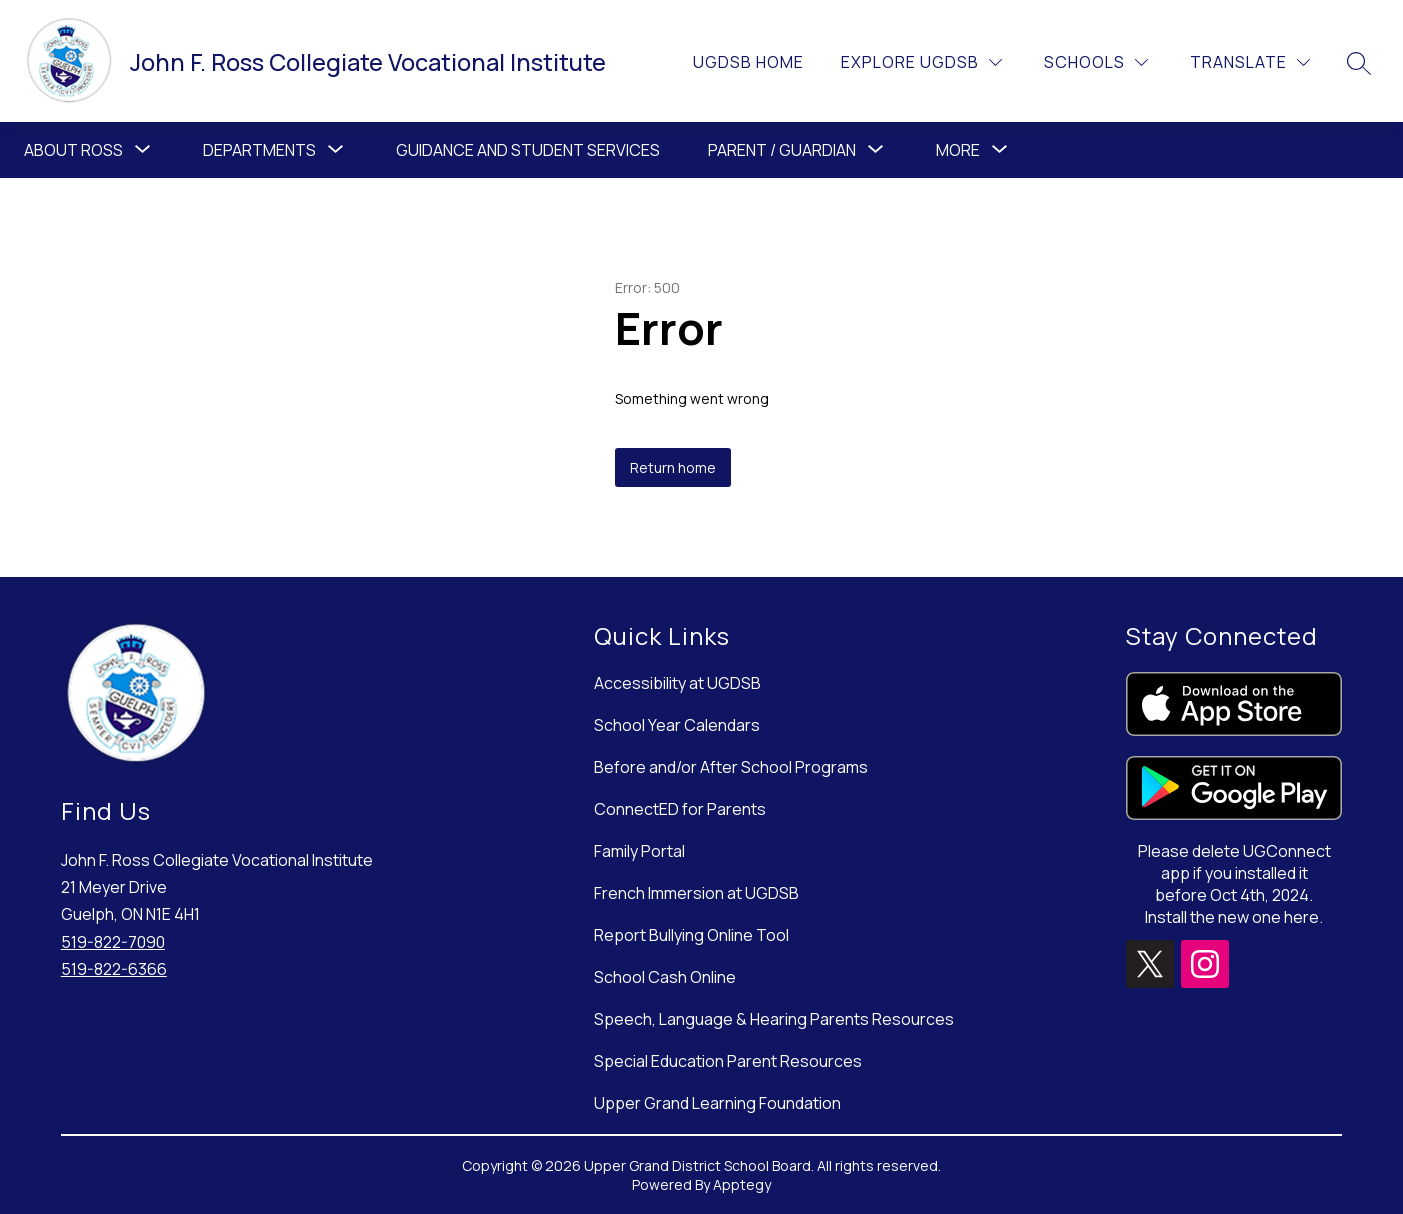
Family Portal (639, 851)
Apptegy (742, 1184)
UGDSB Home (748, 62)
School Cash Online (665, 977)
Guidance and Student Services (528, 150)
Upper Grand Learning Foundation (717, 1103)
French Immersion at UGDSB (696, 893)
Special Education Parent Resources (728, 1061)
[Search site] (1359, 63)
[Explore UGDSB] (921, 62)
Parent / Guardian (782, 150)
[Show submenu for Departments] (259, 150)
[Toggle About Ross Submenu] (143, 150)
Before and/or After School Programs (731, 767)
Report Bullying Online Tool (691, 935)
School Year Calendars (677, 725)
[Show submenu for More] (958, 150)
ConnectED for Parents (680, 809)
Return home (673, 467)
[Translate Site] (1250, 62)
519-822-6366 (114, 969)
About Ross (73, 150)
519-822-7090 (113, 942)
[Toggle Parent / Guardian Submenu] (876, 150)
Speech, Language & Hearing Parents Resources (774, 1019)
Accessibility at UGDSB (677, 683)
